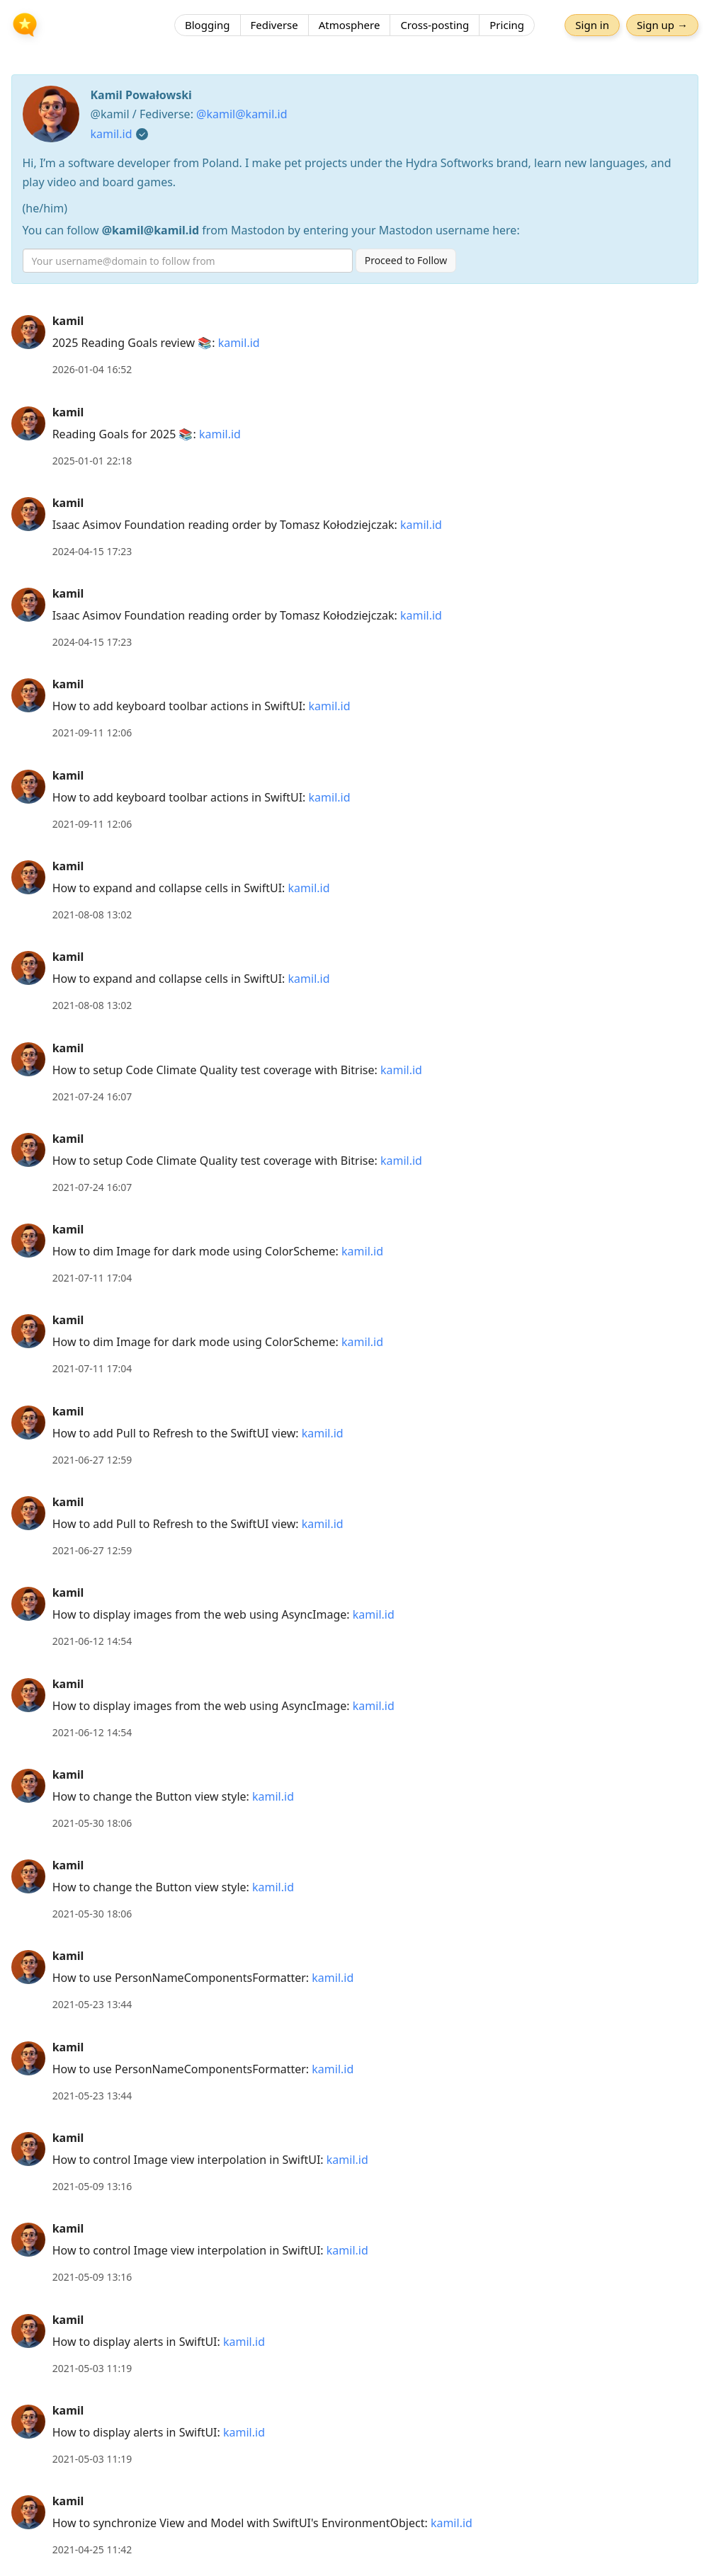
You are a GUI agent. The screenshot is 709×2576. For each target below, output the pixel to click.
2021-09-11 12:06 (92, 732)
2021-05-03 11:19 (92, 2368)
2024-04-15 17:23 (92, 551)
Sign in (592, 25)
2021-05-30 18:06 (92, 1823)
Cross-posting (434, 25)
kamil (68, 321)
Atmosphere (349, 25)
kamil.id (111, 134)
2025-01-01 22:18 (92, 460)
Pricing (506, 25)
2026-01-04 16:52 (92, 369)
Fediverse (274, 25)
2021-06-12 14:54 (92, 1641)
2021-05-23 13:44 (92, 2004)
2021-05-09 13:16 (92, 2186)
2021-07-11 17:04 (92, 1277)
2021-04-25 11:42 (92, 2549)
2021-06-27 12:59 (92, 1459)
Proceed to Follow (406, 260)
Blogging (207, 25)
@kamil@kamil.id (242, 114)
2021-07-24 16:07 (92, 1096)
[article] (354, 345)
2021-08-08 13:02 (92, 914)
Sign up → (662, 25)
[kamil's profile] (28, 331)
